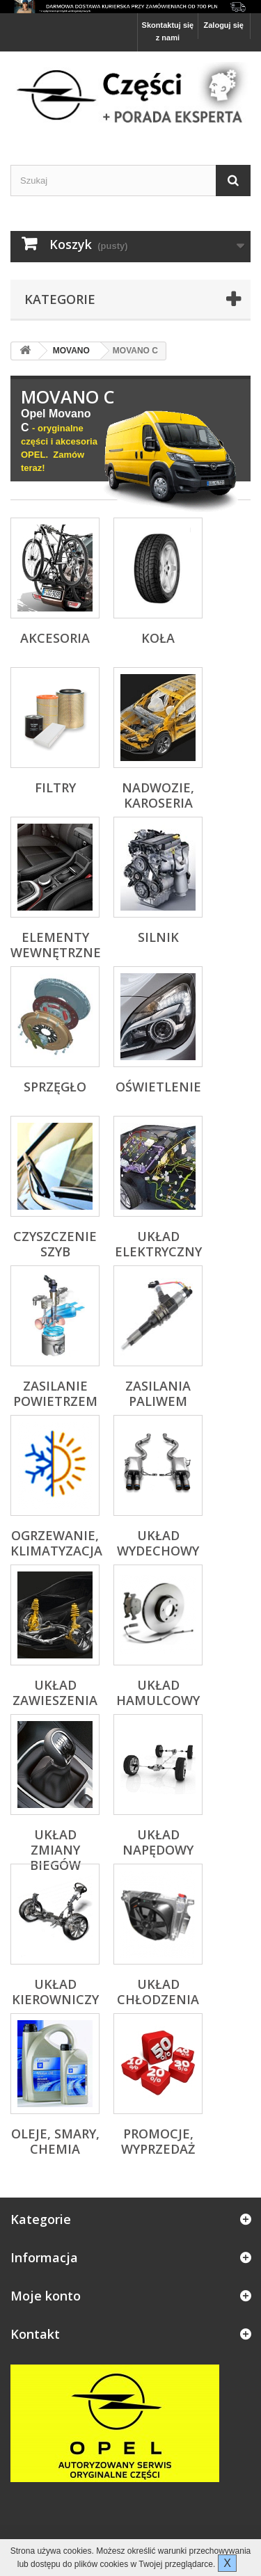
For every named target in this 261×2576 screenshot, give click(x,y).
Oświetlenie (158, 1086)
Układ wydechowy (158, 1543)
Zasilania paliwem (158, 1393)
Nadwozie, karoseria (158, 795)
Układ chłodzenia (158, 1992)
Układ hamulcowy (158, 1693)
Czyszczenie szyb (55, 1244)
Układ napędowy (157, 1842)
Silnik (158, 937)
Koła (158, 638)
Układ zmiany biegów (55, 1849)
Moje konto (45, 2295)
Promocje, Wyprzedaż (158, 2141)
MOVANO (71, 350)
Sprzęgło (55, 1086)
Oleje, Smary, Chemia (55, 2141)
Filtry (55, 787)
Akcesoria (55, 638)
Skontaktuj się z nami (168, 31)
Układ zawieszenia (55, 1693)
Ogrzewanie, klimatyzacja (56, 1543)
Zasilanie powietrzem (55, 1393)
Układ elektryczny (158, 1244)
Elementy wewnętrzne (55, 945)
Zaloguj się (224, 25)
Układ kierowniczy (55, 1992)
